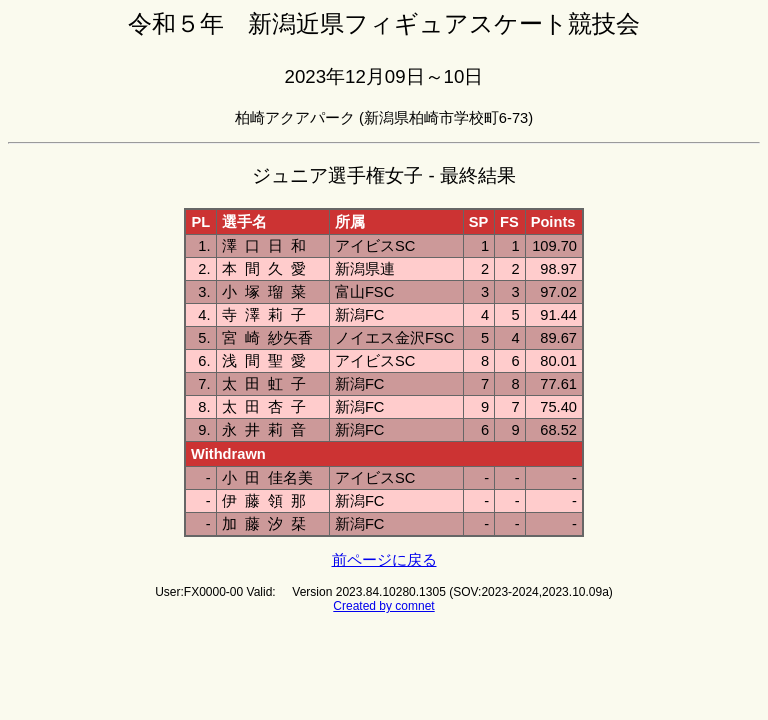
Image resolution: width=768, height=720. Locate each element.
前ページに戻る (384, 560)
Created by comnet (383, 606)
